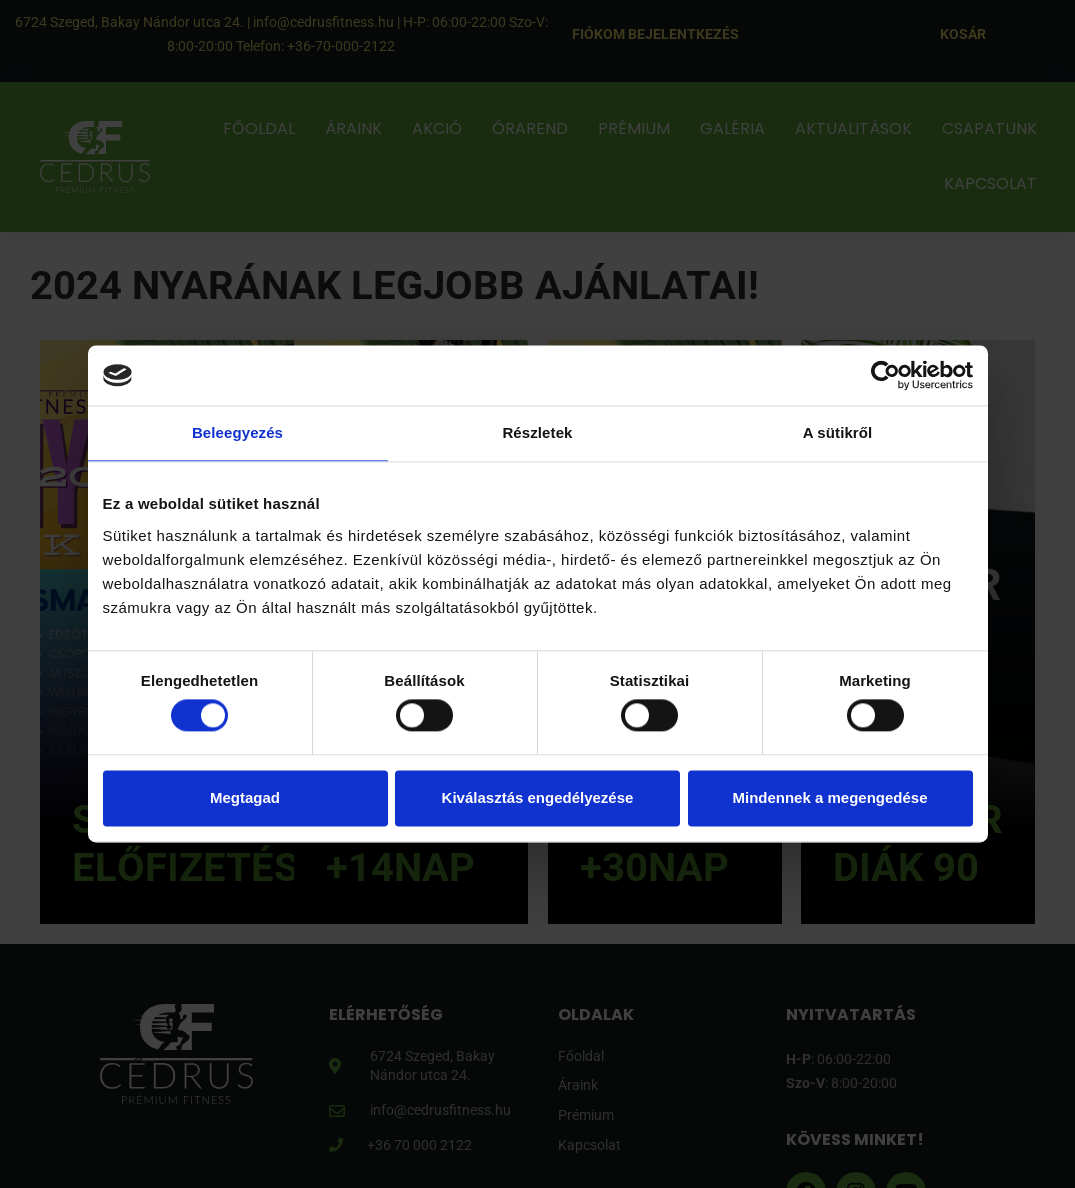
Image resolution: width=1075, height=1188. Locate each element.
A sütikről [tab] (838, 432)
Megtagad (245, 797)
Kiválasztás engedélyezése (538, 797)
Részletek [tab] (537, 432)
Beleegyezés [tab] (237, 432)
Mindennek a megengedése (829, 797)
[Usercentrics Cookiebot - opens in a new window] (885, 375)
